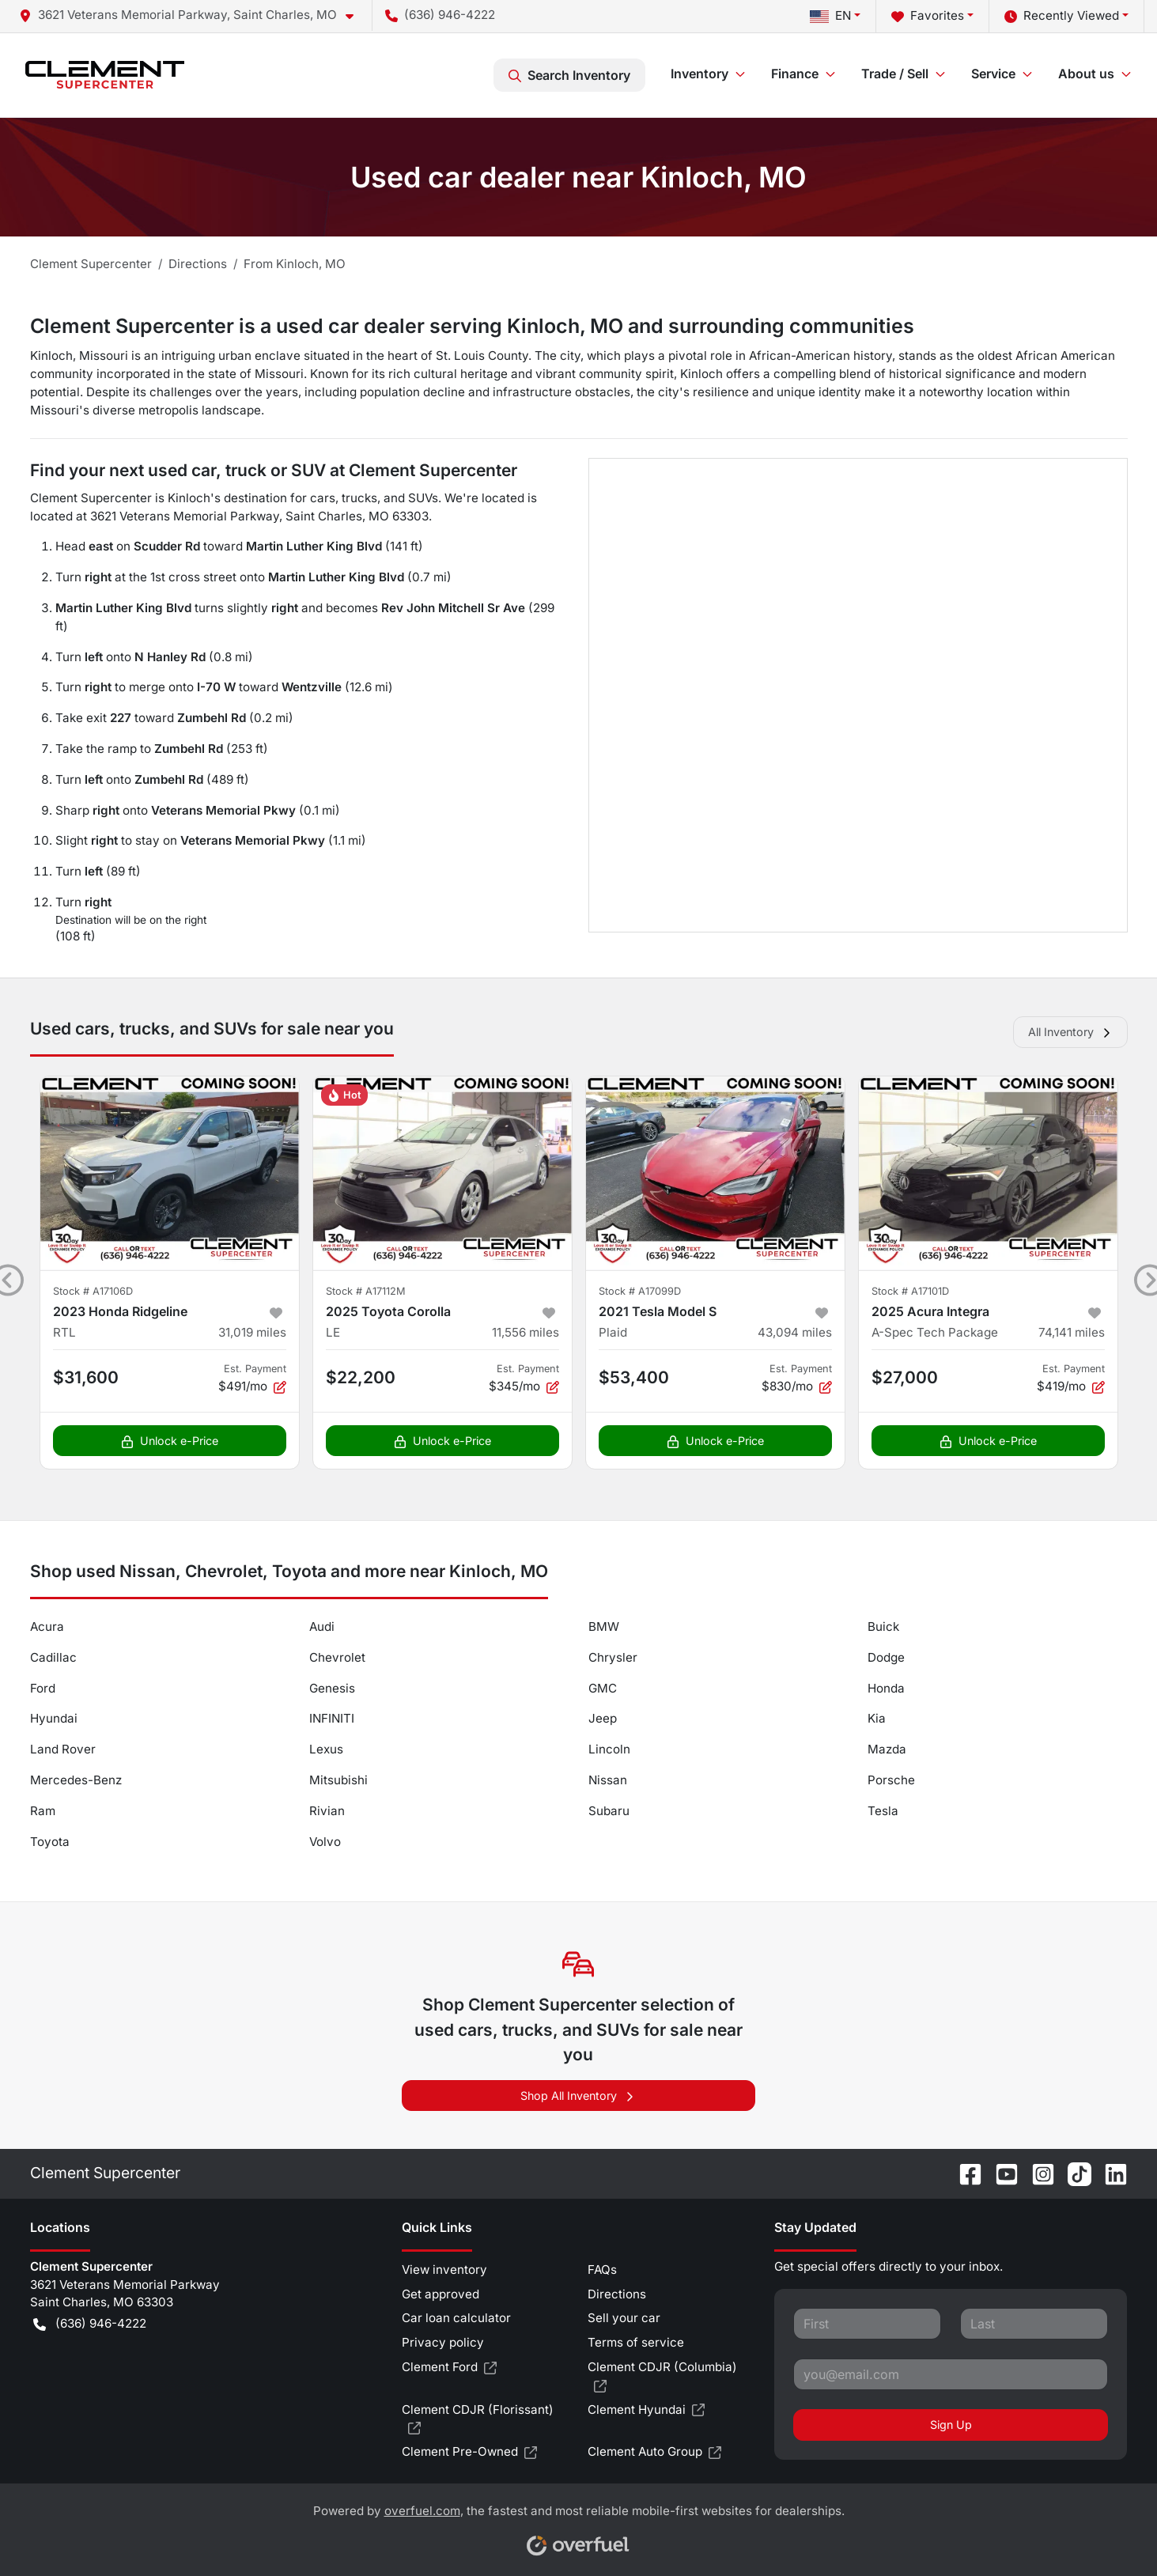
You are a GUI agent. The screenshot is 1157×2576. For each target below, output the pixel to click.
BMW (603, 1626)
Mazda (887, 1749)
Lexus (326, 1749)
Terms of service (636, 2342)
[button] (192, 15)
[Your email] (951, 2374)
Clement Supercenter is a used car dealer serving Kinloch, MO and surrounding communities (472, 326)
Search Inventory (569, 75)
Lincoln (609, 1749)
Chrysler (612, 1657)
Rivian (327, 1810)
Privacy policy (443, 2342)
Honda (886, 1688)
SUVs (423, 497)
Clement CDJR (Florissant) (478, 2420)
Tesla (883, 1810)
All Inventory (1070, 1031)
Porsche (891, 1779)
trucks (359, 497)
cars (322, 497)
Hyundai (54, 1718)
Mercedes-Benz (76, 1779)
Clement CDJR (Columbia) (662, 2377)
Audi (322, 1626)
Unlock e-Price (169, 1440)
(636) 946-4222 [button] (440, 14)
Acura (47, 1626)
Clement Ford (449, 2367)
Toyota (50, 1841)
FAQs (602, 2269)
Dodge (886, 1657)
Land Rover (63, 1749)
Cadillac (53, 1657)
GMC (602, 1688)
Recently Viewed (1061, 16)
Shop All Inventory (578, 2095)
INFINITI (331, 1718)
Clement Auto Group (654, 2452)
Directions (617, 2294)
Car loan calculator (456, 2317)
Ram (42, 1810)
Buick (883, 1626)
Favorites (927, 16)
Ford (42, 1688)
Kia (877, 1718)
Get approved (440, 2294)
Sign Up (951, 2424)
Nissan (607, 1779)
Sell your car (624, 2317)
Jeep (602, 1718)
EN (830, 15)
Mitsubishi (338, 1779)
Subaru (609, 1810)
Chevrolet (337, 1657)
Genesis (332, 1688)
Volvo (325, 1841)
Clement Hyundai (646, 2410)
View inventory (444, 2269)
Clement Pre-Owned (469, 2452)
